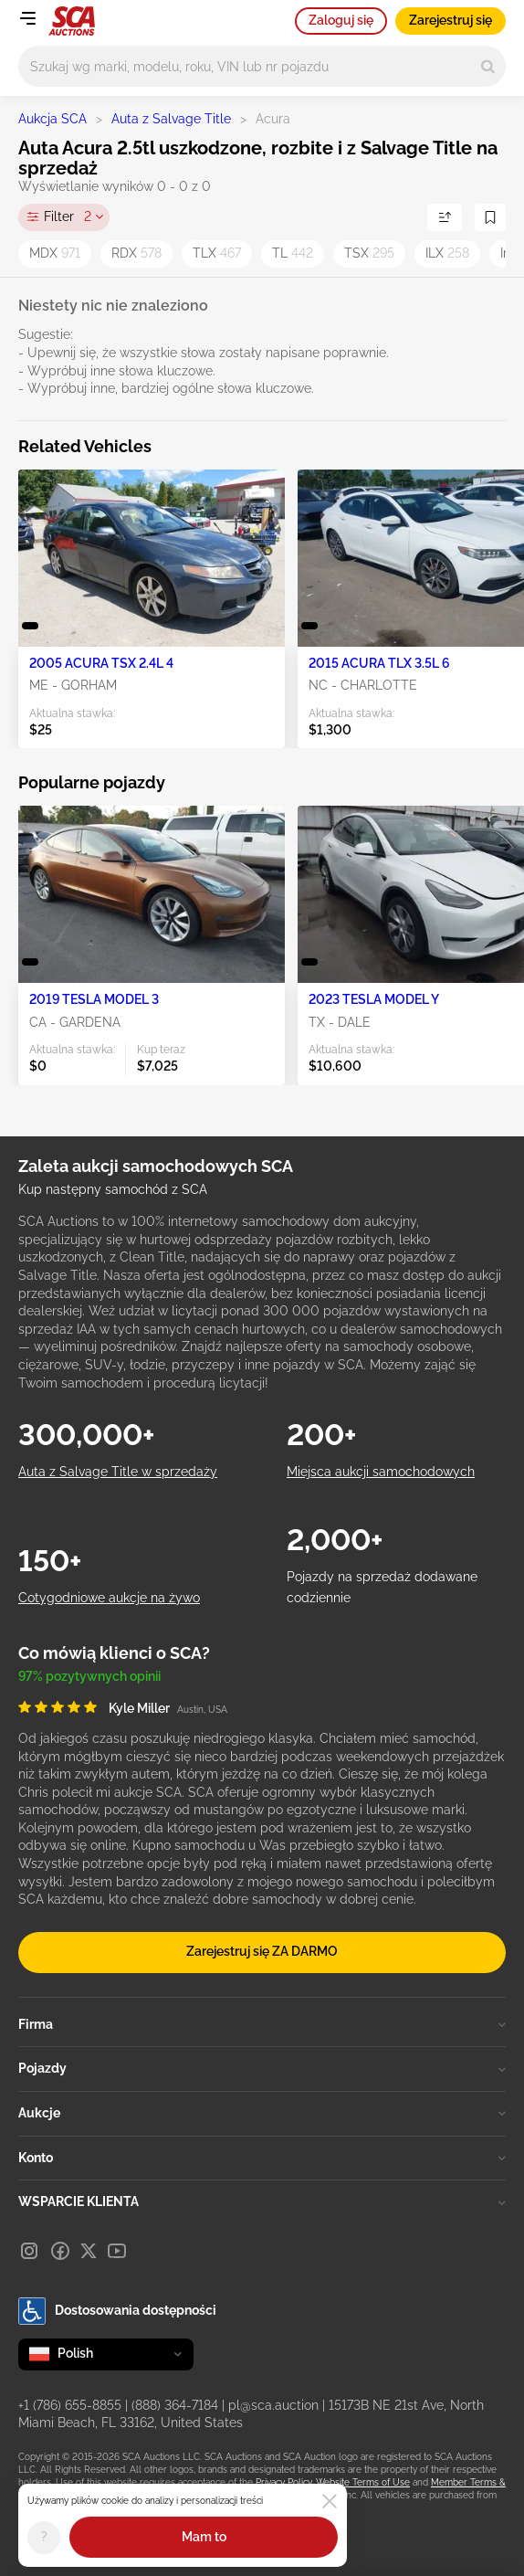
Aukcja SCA (52, 118)
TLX (217, 253)
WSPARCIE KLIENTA (262, 2201)
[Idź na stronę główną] (72, 21)
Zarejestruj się (450, 20)
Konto (262, 2157)
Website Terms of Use (363, 2482)
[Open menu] (27, 18)
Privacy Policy (283, 2482)
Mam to (204, 2536)
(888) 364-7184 (174, 2405)
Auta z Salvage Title (171, 118)
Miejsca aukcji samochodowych (381, 1471)
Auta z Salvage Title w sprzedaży (117, 1471)
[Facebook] (60, 2251)
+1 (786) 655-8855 (69, 2405)
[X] (88, 2250)
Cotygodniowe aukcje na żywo (109, 1597)
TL (292, 253)
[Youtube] (117, 2251)
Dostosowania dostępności (117, 2311)
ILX (447, 253)
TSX (369, 253)
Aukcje (262, 2113)
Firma (262, 2024)
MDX (54, 253)
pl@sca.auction (273, 2405)
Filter (67, 217)
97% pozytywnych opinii (89, 1676)
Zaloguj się (341, 20)
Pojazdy (262, 2068)
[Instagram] (29, 2251)
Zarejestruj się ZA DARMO (262, 1951)
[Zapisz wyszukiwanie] (490, 217)
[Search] (488, 66)
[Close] (329, 2501)
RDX (136, 253)
